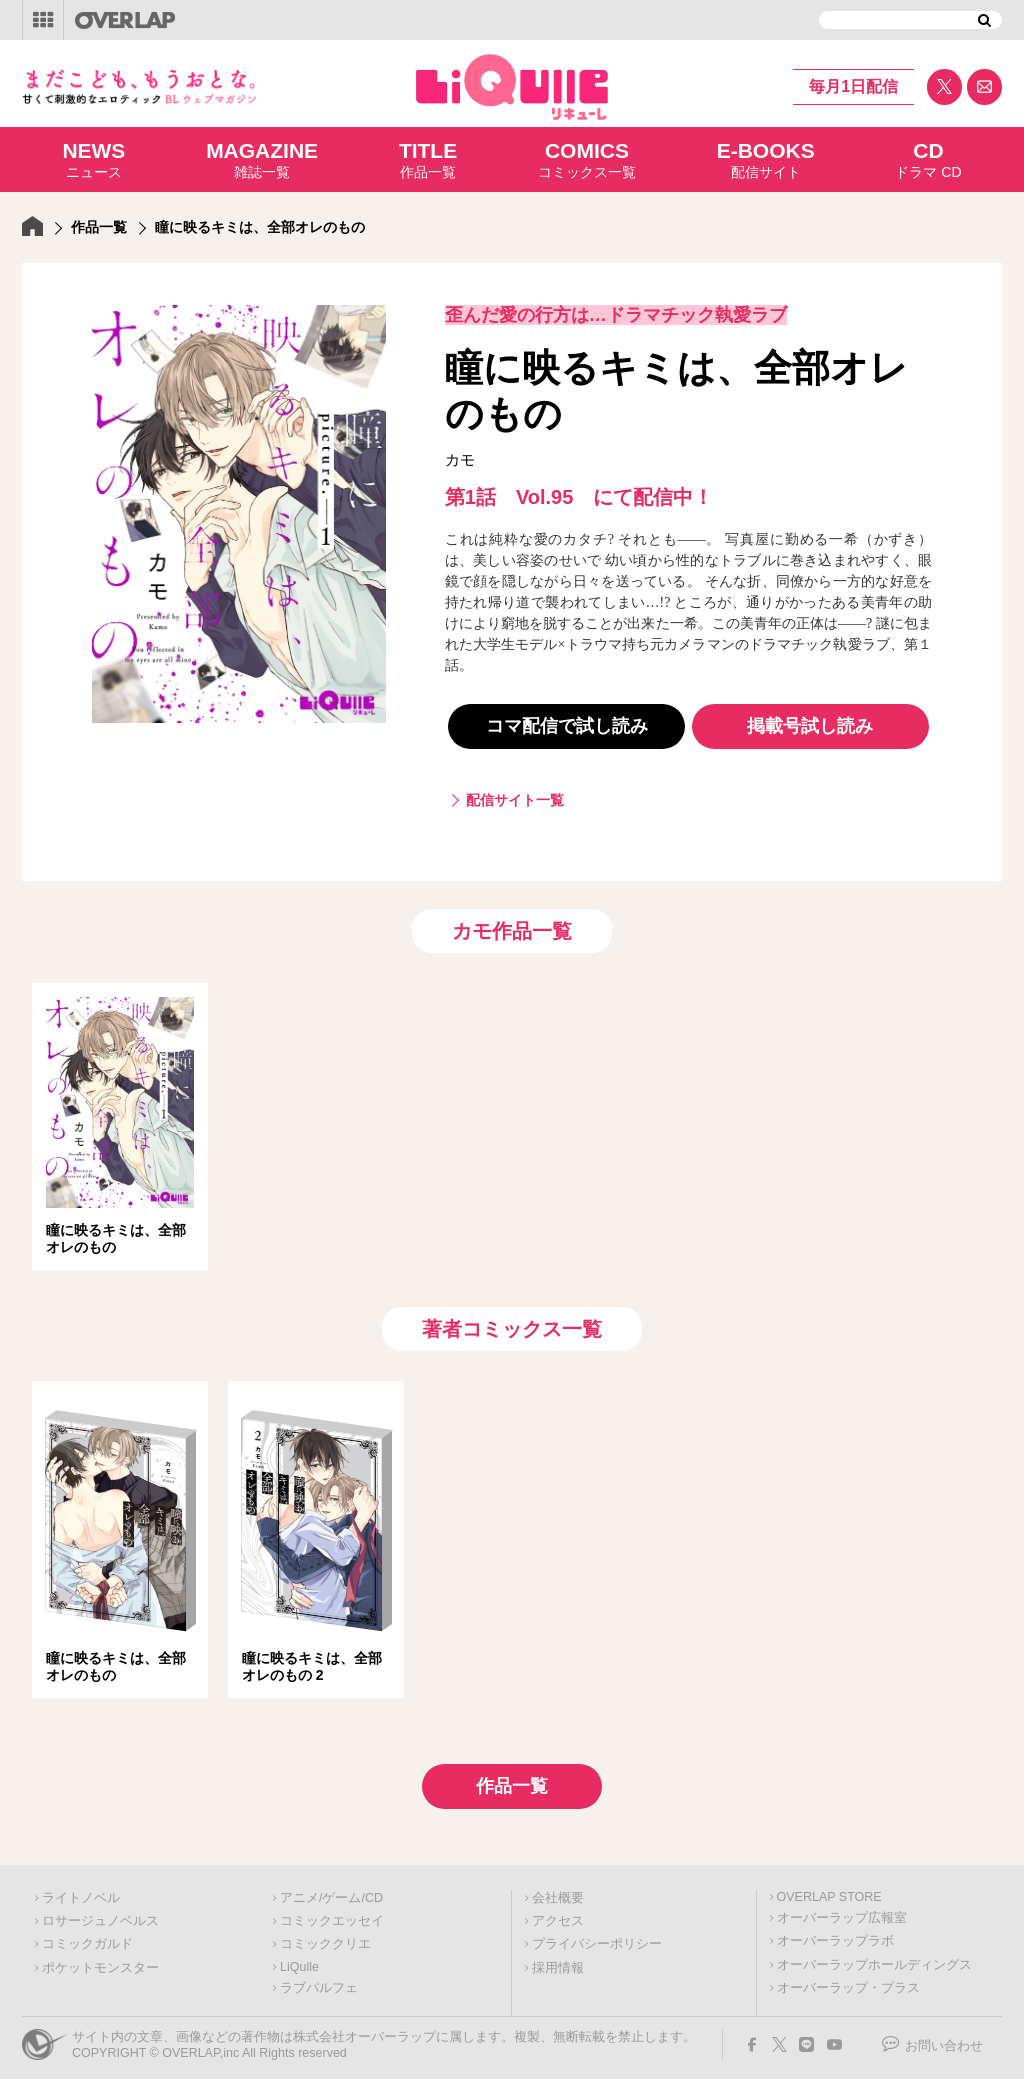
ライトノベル (81, 1892)
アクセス (558, 1915)
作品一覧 (428, 159)
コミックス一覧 (587, 159)
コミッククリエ (325, 1938)
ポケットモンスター (100, 1962)
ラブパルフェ (319, 1982)
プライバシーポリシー (597, 1938)
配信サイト (766, 159)
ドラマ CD (928, 159)
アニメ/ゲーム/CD (331, 1892)
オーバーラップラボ (835, 1935)
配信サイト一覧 (515, 800)
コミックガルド (87, 1938)
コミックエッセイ (332, 1915)
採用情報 (558, 1962)
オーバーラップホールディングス (874, 1959)
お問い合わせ (944, 2040)
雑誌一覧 (262, 159)
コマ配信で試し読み (567, 726)
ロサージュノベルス (100, 1915)
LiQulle (299, 1961)
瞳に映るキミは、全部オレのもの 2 (312, 1661)
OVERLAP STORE (829, 1891)
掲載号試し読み (810, 726)
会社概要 (558, 1892)
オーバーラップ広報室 (842, 1912)
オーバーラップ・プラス (848, 1982)
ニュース (93, 159)
